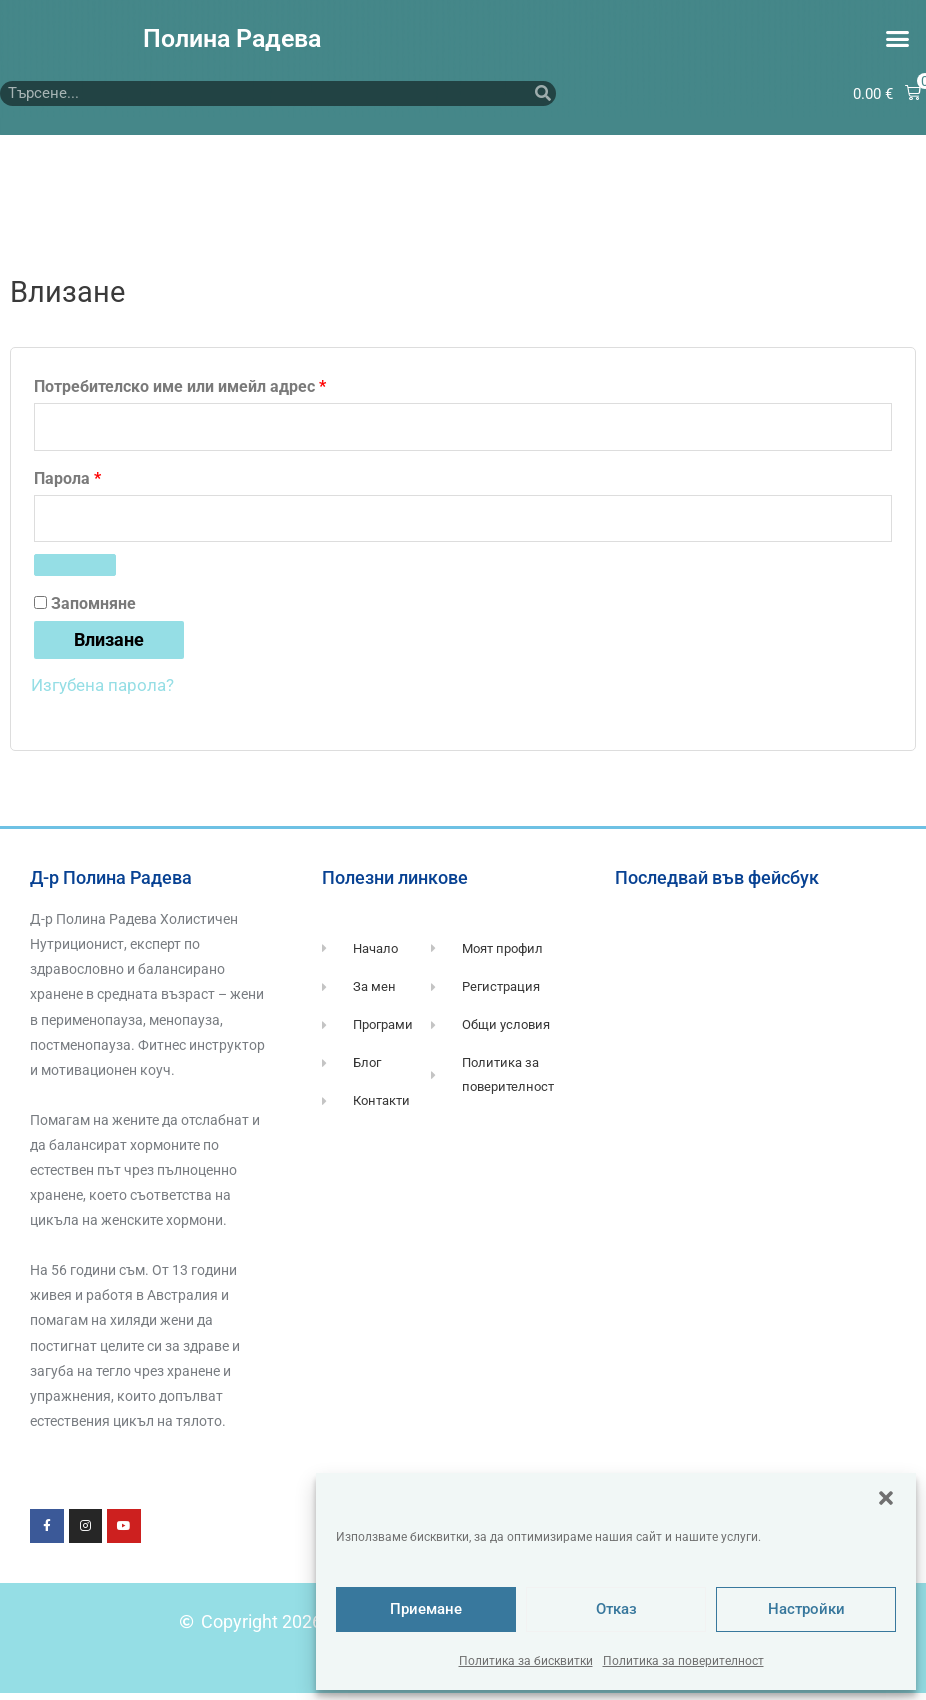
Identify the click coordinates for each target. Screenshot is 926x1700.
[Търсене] (543, 94)
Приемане (426, 1609)
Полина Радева (232, 38)
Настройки (806, 1609)
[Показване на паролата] (75, 573)
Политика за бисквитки (526, 1661)
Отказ (616, 1609)
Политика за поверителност (683, 1661)
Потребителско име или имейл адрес (237, 385)
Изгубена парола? (107, 691)
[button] (886, 1498)
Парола (124, 479)
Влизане (109, 646)
